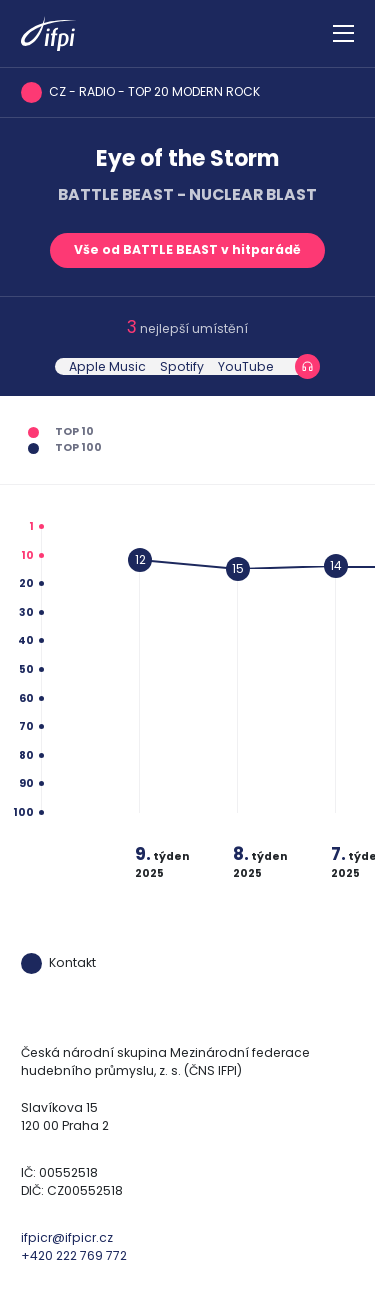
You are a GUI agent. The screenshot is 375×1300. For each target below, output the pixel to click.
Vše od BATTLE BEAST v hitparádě (187, 249)
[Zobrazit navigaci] (343, 34)
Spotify (182, 366)
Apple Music (107, 366)
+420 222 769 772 (74, 1255)
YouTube (246, 366)
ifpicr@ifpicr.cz (67, 1237)
